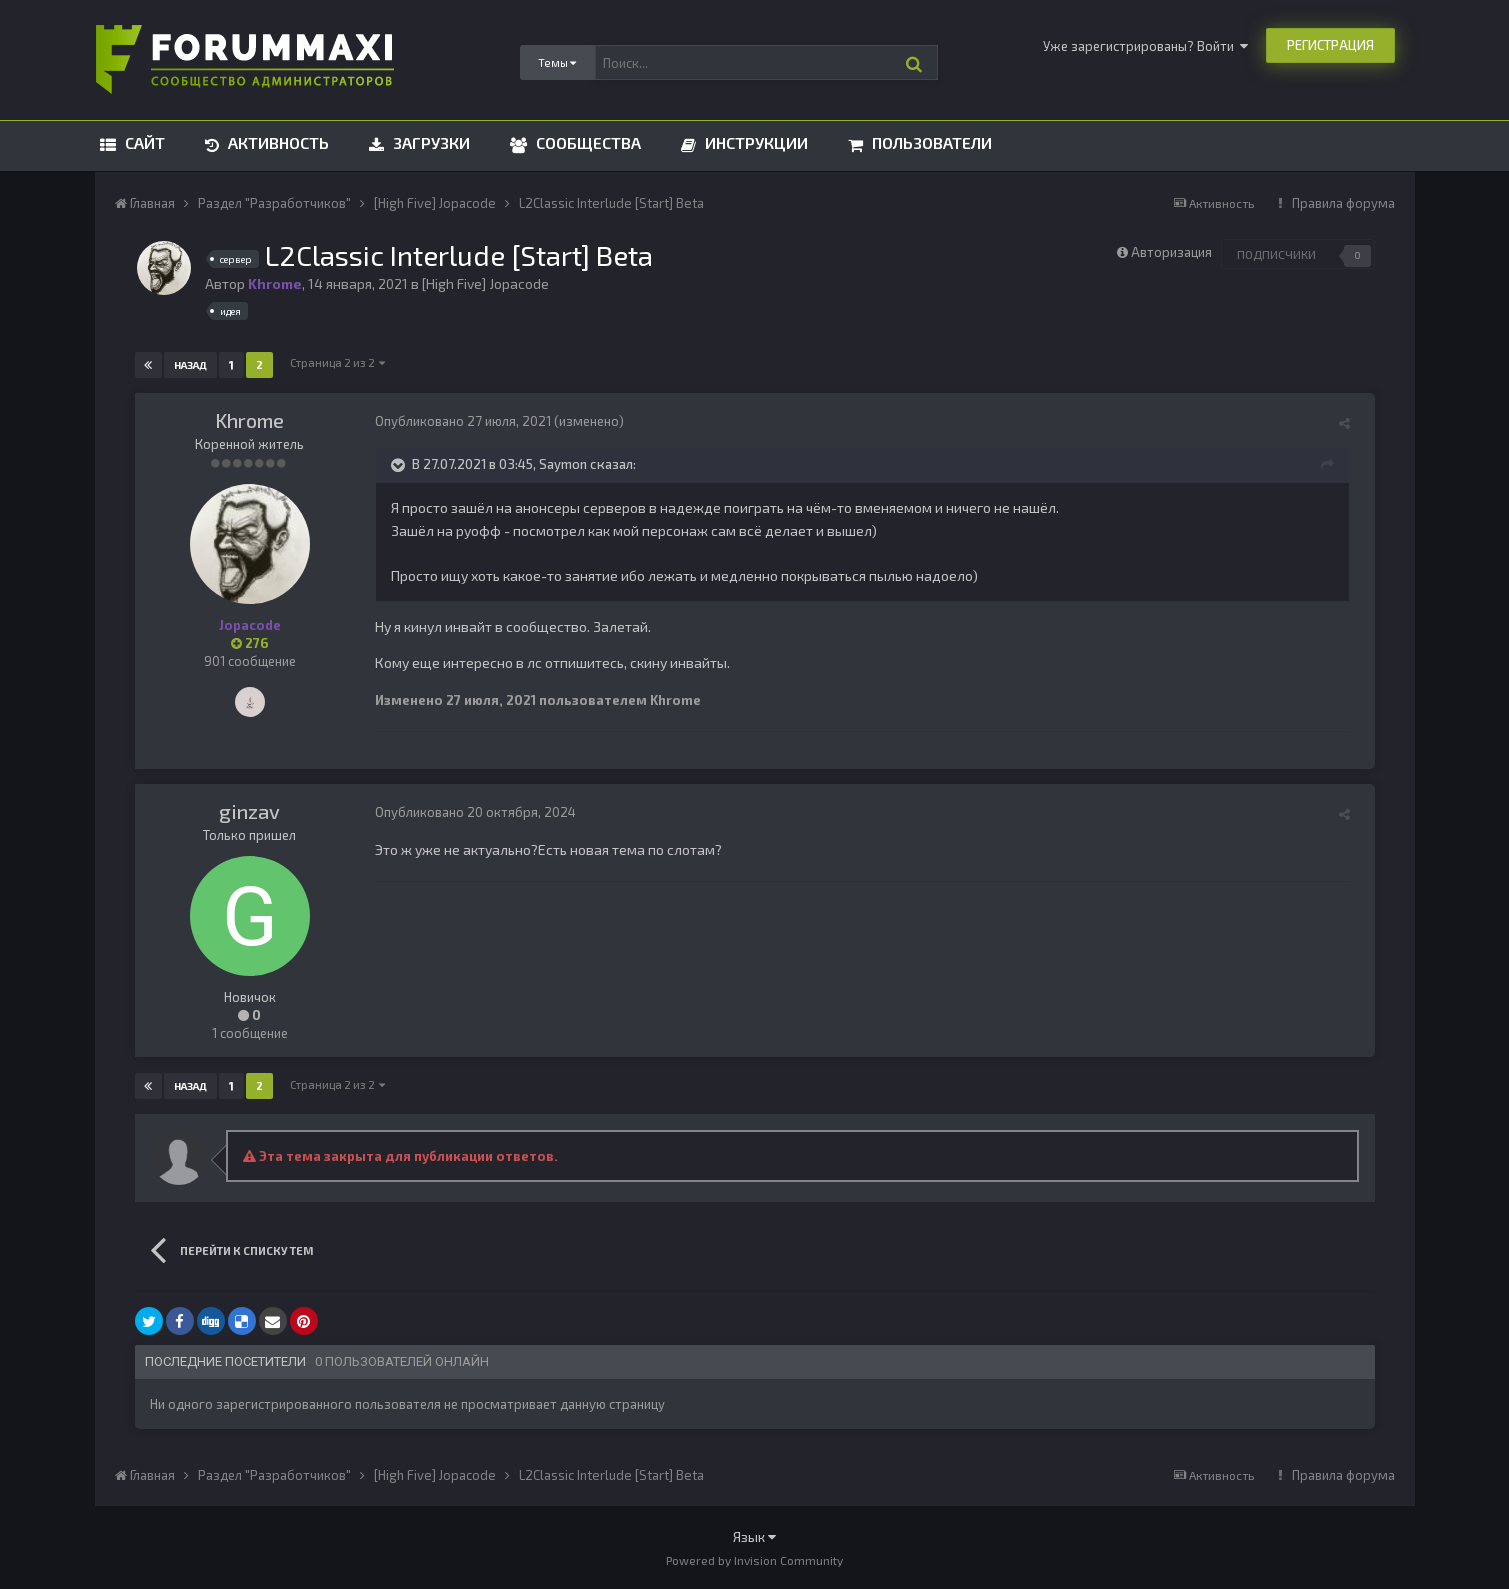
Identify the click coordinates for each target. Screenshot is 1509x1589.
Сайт (143, 142)
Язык (754, 1536)
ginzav (249, 811)
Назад (191, 365)
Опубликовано (463, 421)
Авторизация (1171, 252)
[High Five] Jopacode (485, 283)
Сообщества (586, 142)
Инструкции (754, 142)
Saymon (563, 464)
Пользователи (930, 142)
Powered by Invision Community (754, 1560)
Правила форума (1343, 203)
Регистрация (1330, 45)
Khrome (249, 420)
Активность (276, 142)
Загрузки (429, 142)
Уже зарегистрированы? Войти (1145, 46)
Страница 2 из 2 (338, 362)
